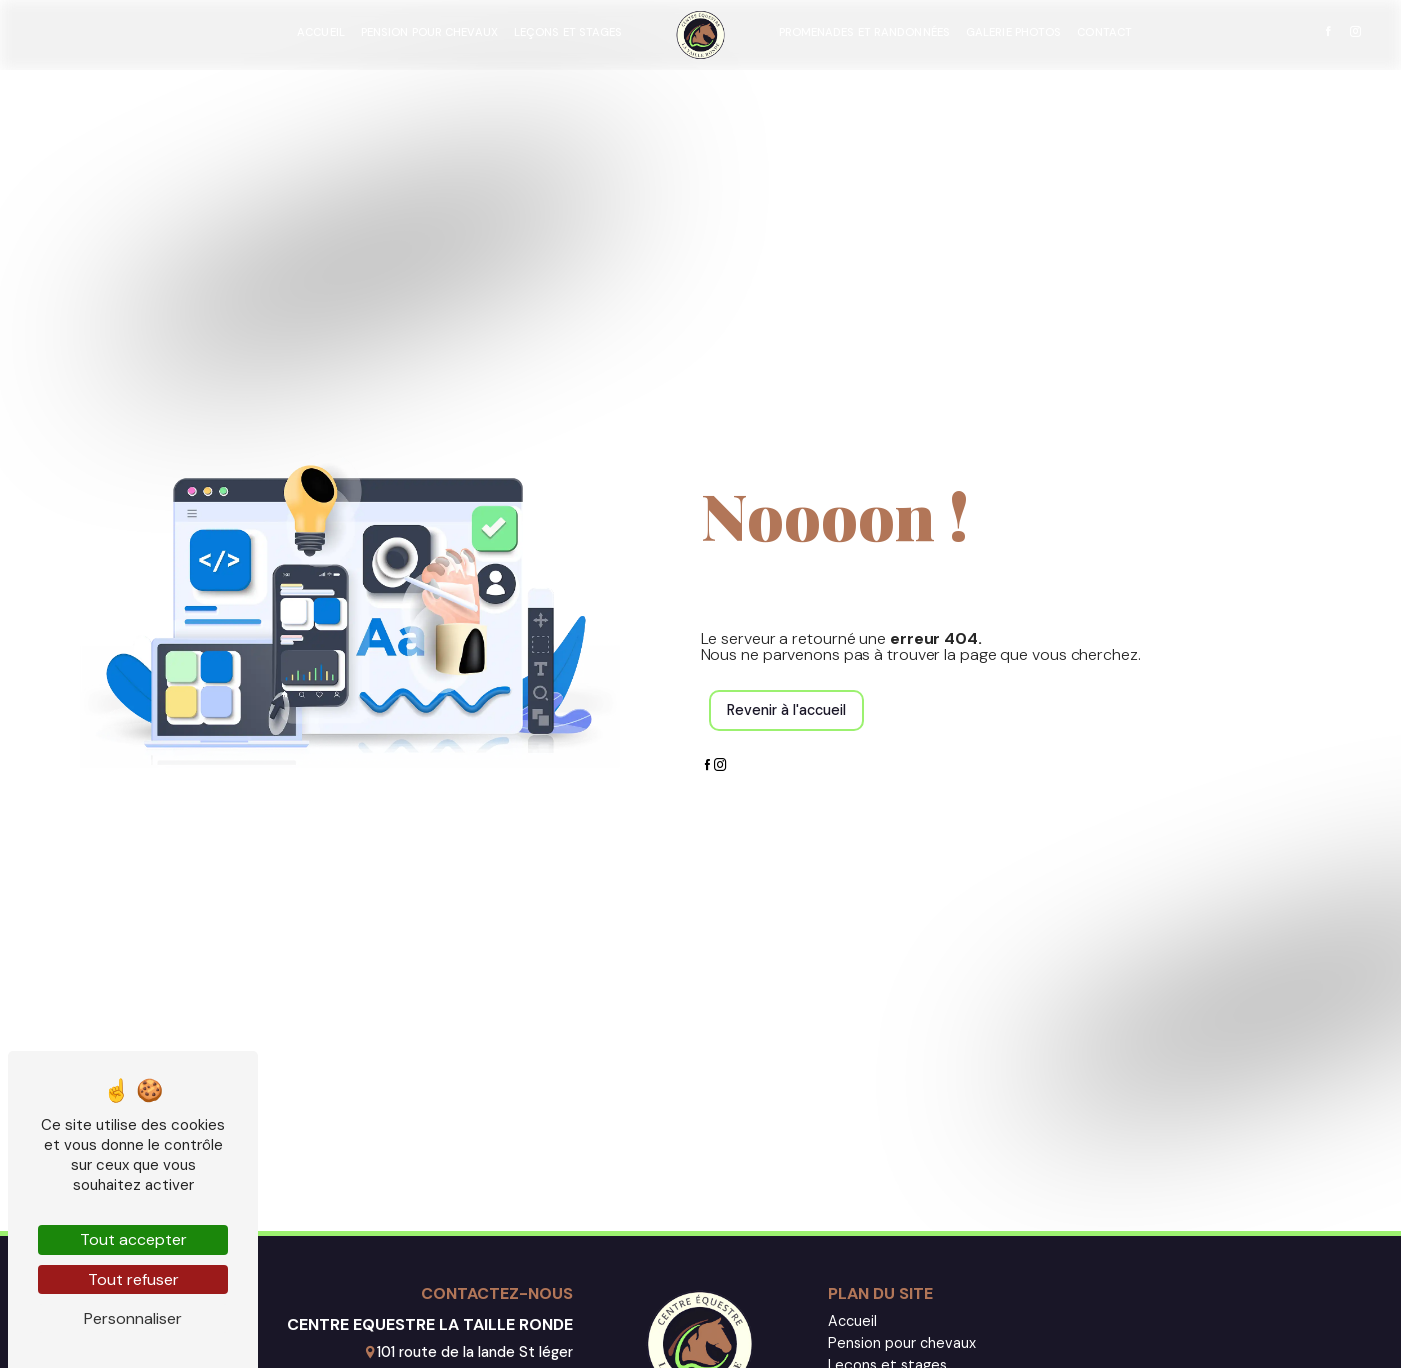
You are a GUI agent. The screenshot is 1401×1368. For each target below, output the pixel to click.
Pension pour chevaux (429, 32)
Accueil (321, 32)
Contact (1104, 32)
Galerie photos (1013, 32)
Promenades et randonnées (864, 32)
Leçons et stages (568, 32)
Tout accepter (133, 1239)
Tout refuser (133, 1279)
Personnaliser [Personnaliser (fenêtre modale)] (133, 1318)
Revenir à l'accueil (786, 710)
